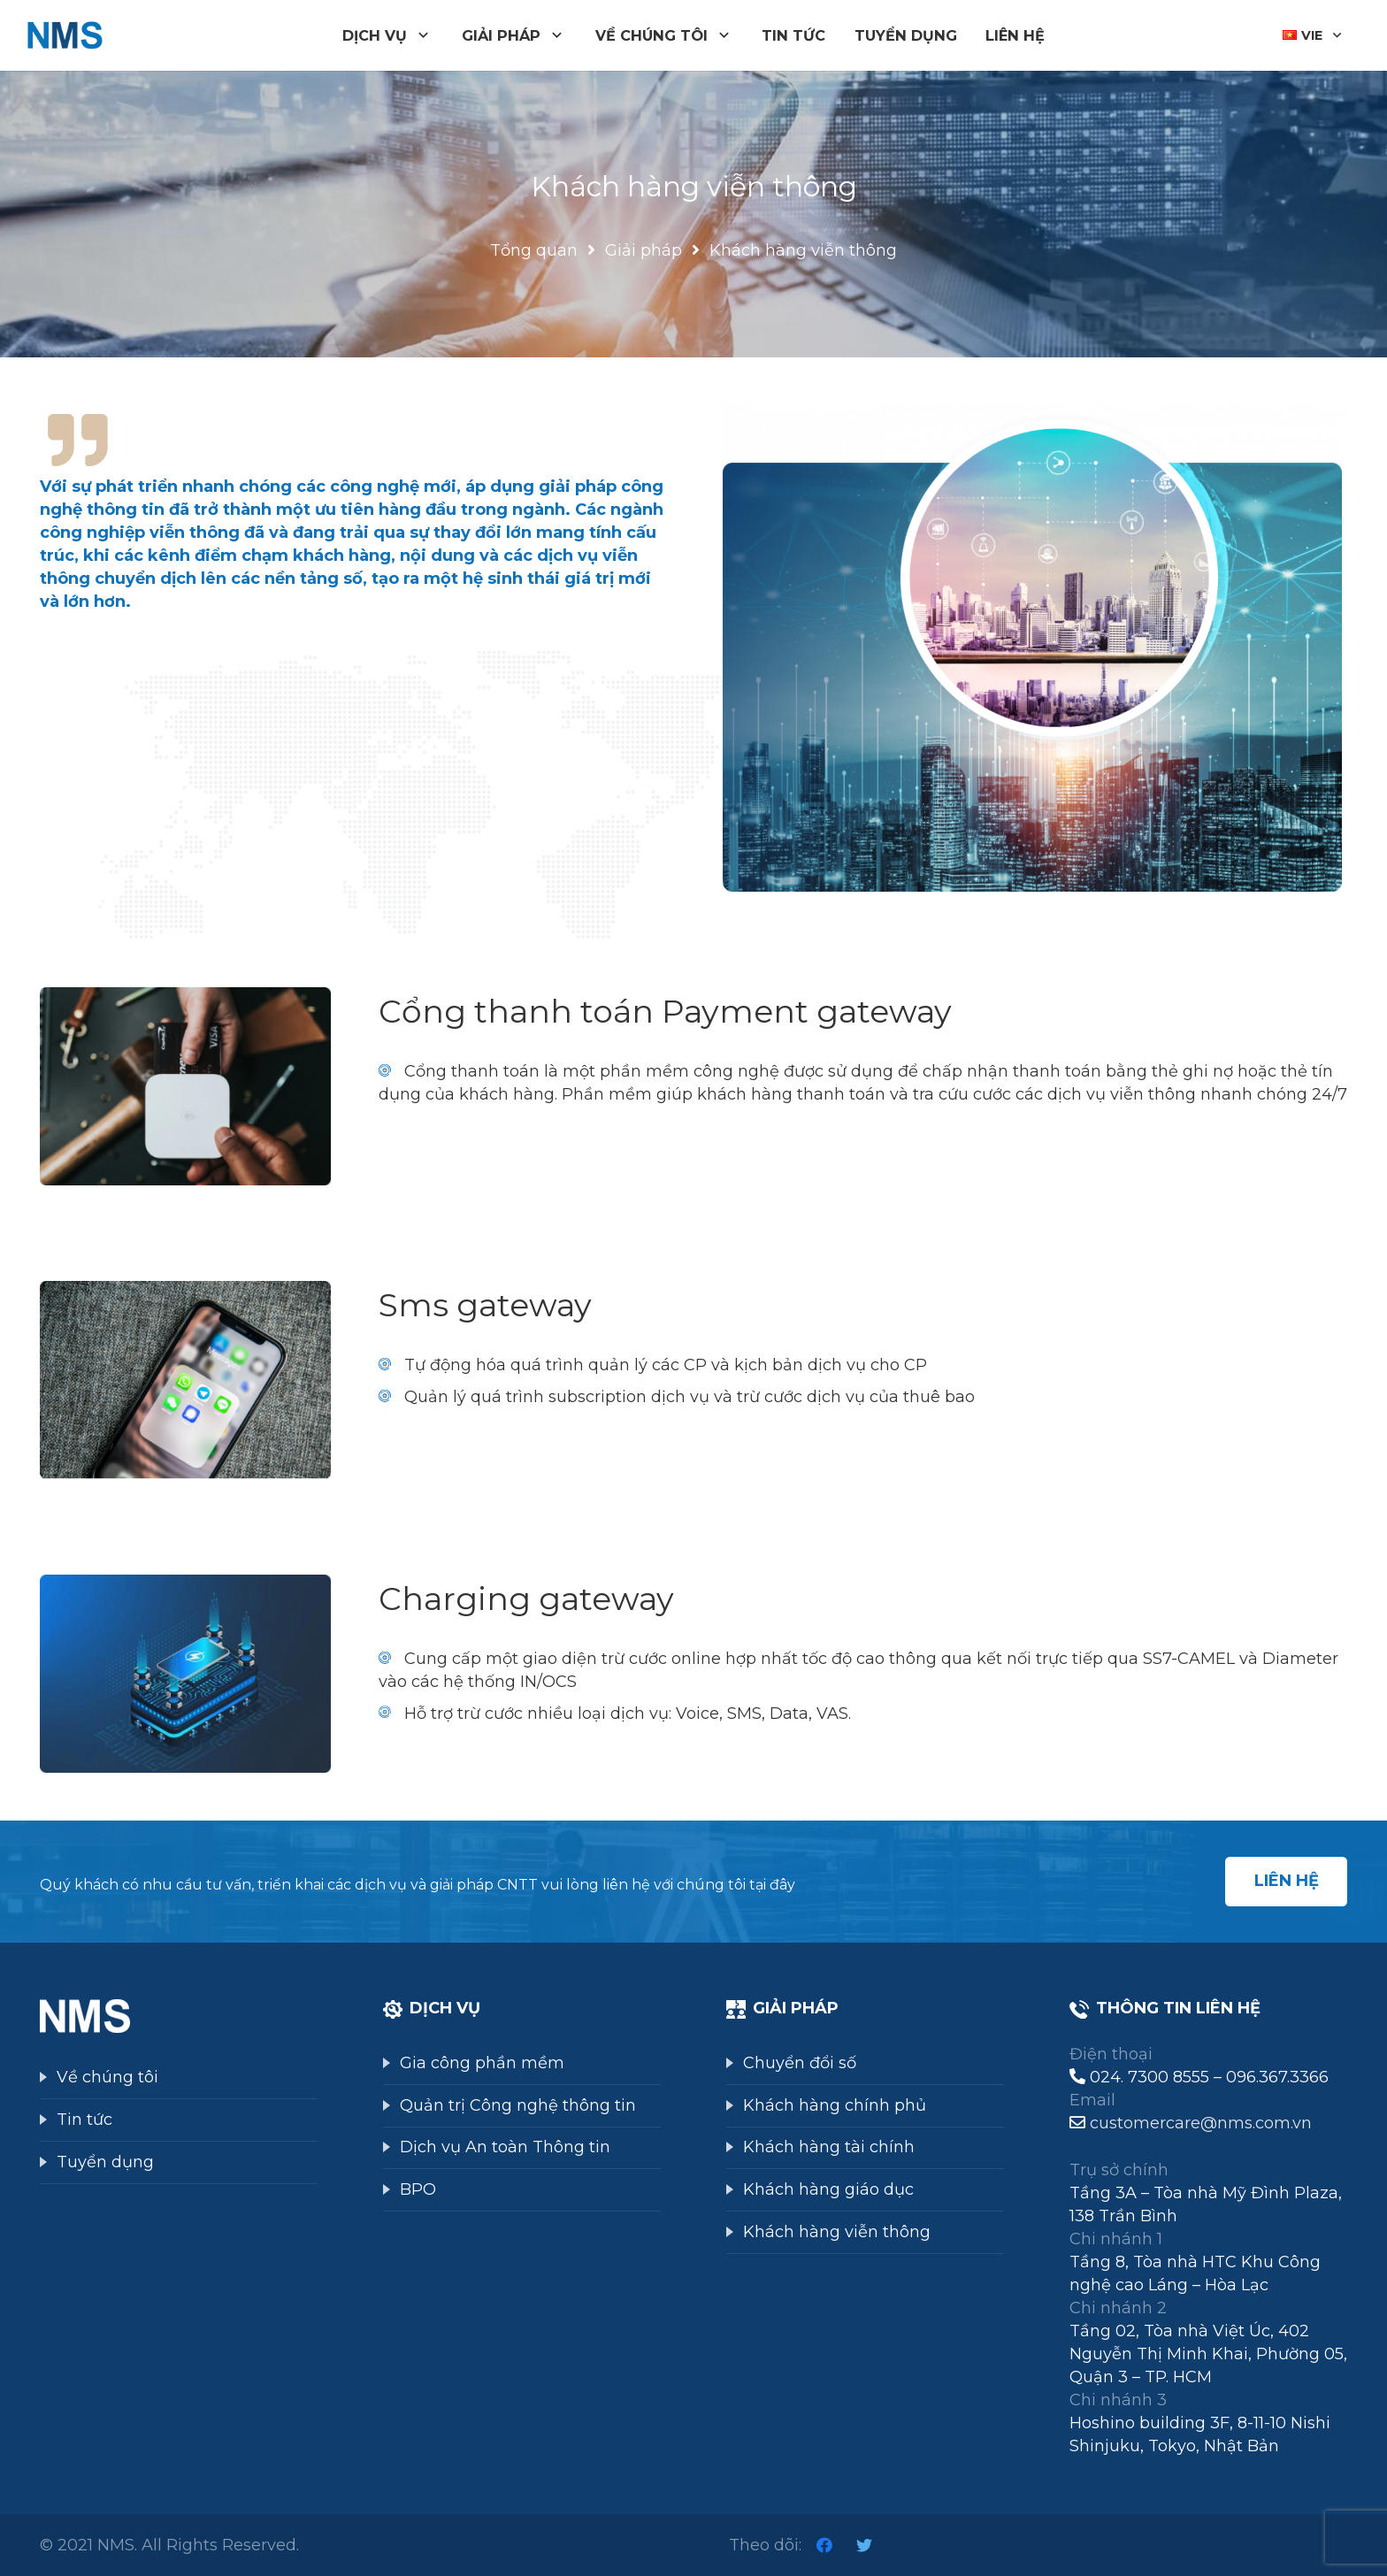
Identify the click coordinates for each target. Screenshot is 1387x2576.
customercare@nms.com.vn (1201, 2123)
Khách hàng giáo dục (828, 2189)
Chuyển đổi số (799, 2063)
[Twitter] (864, 2545)
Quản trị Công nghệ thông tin (518, 2105)
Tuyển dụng (105, 2162)
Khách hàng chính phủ (834, 2105)
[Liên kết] (64, 35)
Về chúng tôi (107, 2077)
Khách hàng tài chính (829, 2147)
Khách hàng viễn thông (837, 2232)
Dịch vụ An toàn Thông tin (505, 2147)
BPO (418, 2189)
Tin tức (84, 2119)
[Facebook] (824, 2545)
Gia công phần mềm (482, 2063)
